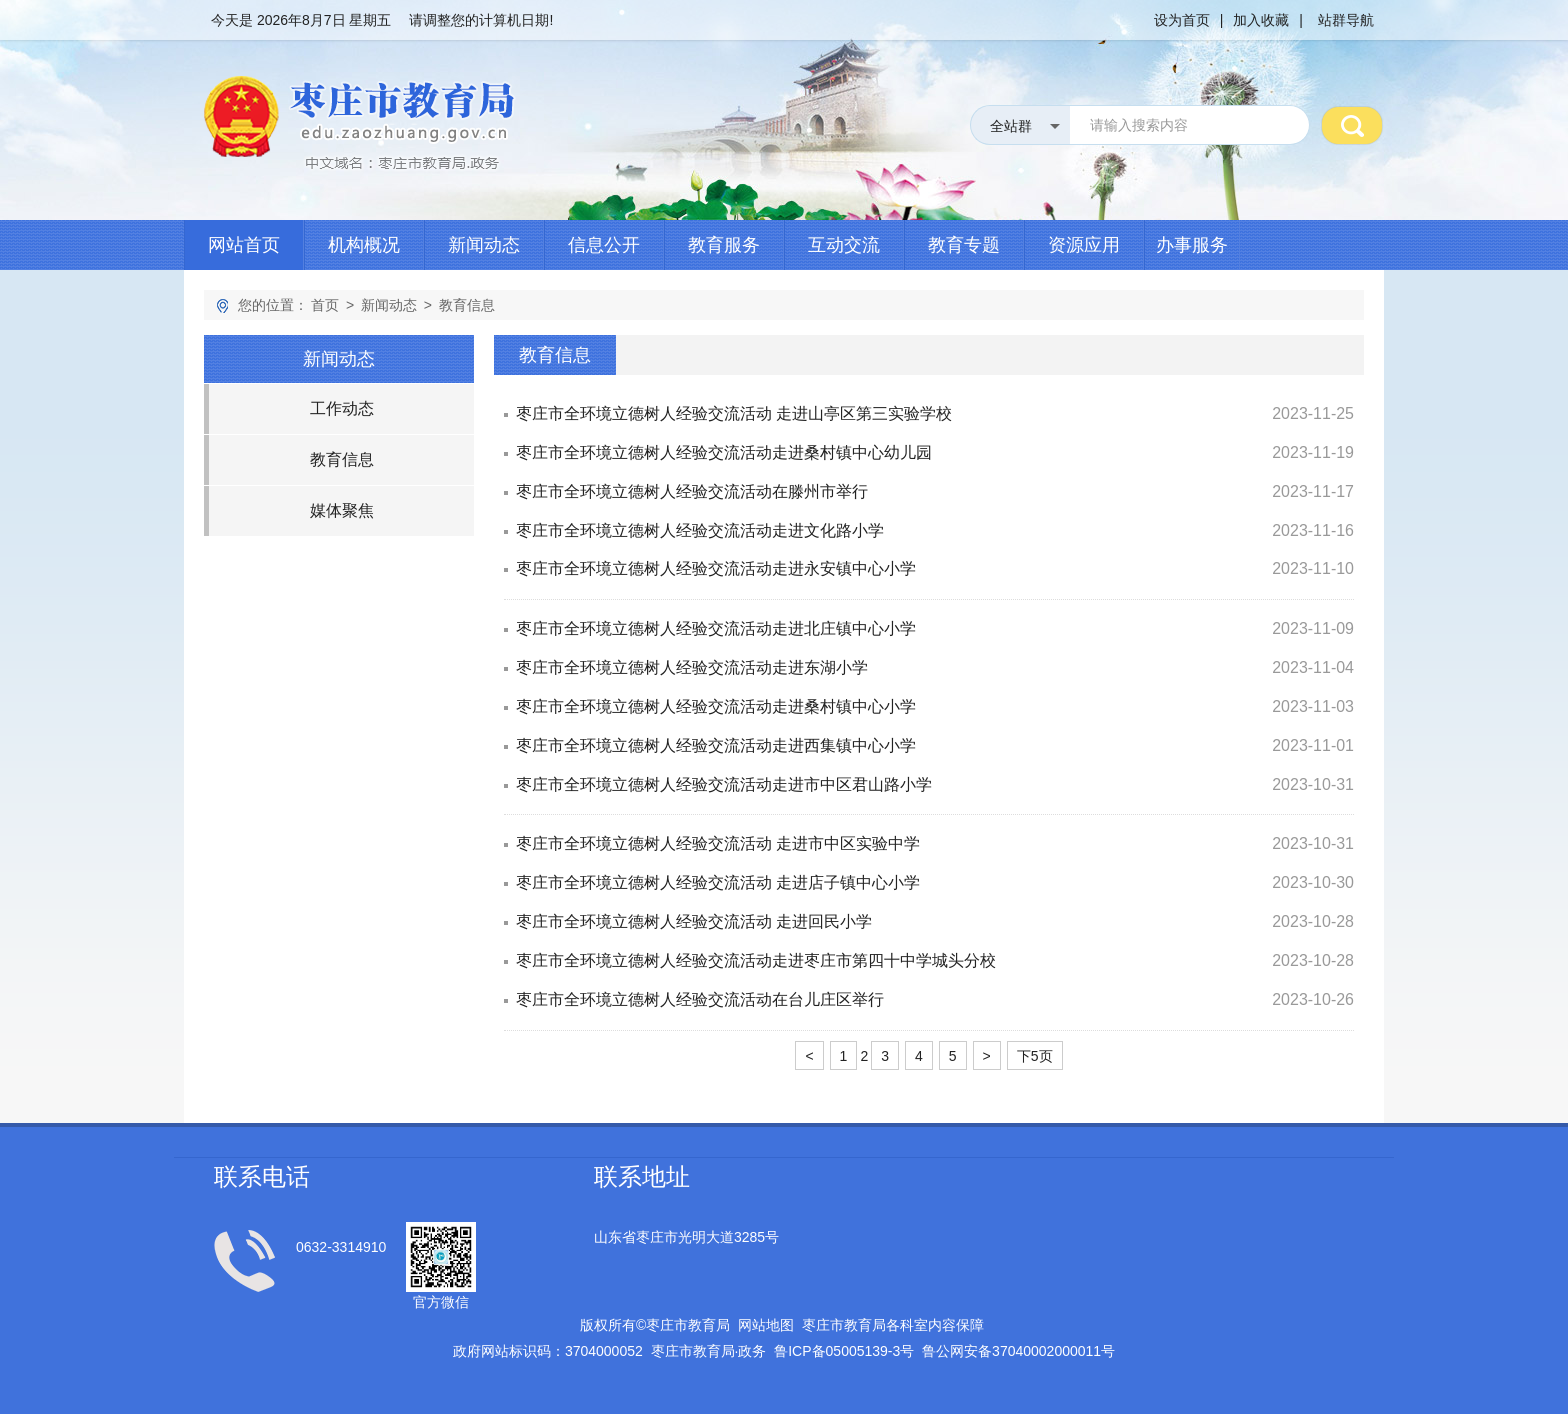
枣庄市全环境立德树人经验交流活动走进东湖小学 (692, 667)
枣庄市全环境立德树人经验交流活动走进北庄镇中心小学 (716, 628)
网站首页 (244, 245)
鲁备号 (844, 1351)
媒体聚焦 (342, 510)
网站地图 (766, 1325)
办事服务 (1192, 245)
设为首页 (1182, 20)
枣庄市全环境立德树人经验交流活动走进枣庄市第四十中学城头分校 (756, 960)
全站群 (1011, 126)
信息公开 (604, 245)
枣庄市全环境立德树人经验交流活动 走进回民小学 (694, 921)
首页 (325, 305)
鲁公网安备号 (1018, 1351)
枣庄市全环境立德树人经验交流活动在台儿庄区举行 (700, 999)
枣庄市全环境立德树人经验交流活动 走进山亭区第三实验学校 (734, 413)
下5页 (1035, 1056)
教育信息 (467, 305)
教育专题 (964, 245)
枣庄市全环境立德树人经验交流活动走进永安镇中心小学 (716, 568)
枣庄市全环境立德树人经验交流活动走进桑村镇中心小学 (716, 706)
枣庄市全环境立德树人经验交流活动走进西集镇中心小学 (716, 745)
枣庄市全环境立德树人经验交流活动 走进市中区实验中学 (718, 843)
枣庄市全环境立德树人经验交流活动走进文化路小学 (700, 530)
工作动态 (342, 408)
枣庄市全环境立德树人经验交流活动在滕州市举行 (692, 491)
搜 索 (1352, 125)
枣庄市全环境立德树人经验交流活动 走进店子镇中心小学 (718, 882)
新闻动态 (484, 245)
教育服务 (724, 245)
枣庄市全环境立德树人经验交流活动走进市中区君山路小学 (724, 784)
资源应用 (1084, 245)
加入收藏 (1261, 20)
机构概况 (364, 245)
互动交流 (844, 245)
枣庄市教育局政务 (709, 1351)
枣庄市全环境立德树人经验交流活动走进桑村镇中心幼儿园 (724, 452)
